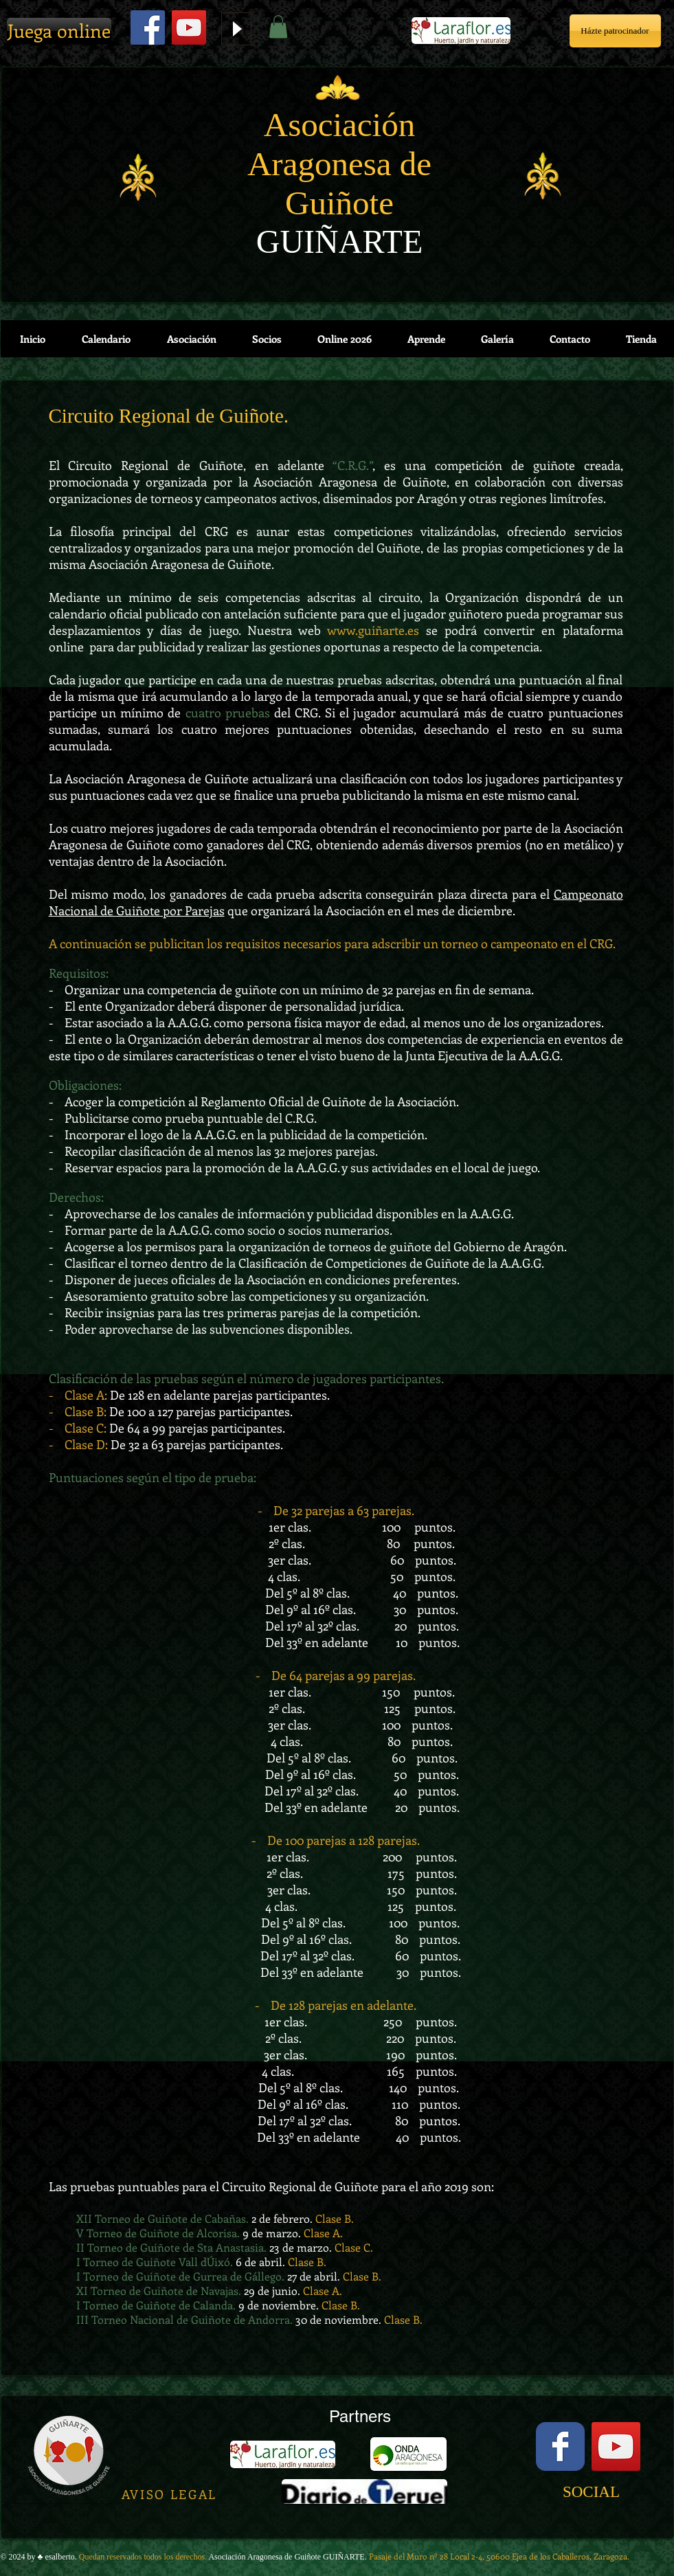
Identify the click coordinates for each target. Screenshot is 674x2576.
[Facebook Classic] (560, 2446)
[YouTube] (189, 27)
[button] (278, 26)
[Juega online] (59, 31)
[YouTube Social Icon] (616, 2446)
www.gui (351, 630)
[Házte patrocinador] (615, 30)
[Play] (236, 29)
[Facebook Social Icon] (148, 27)
